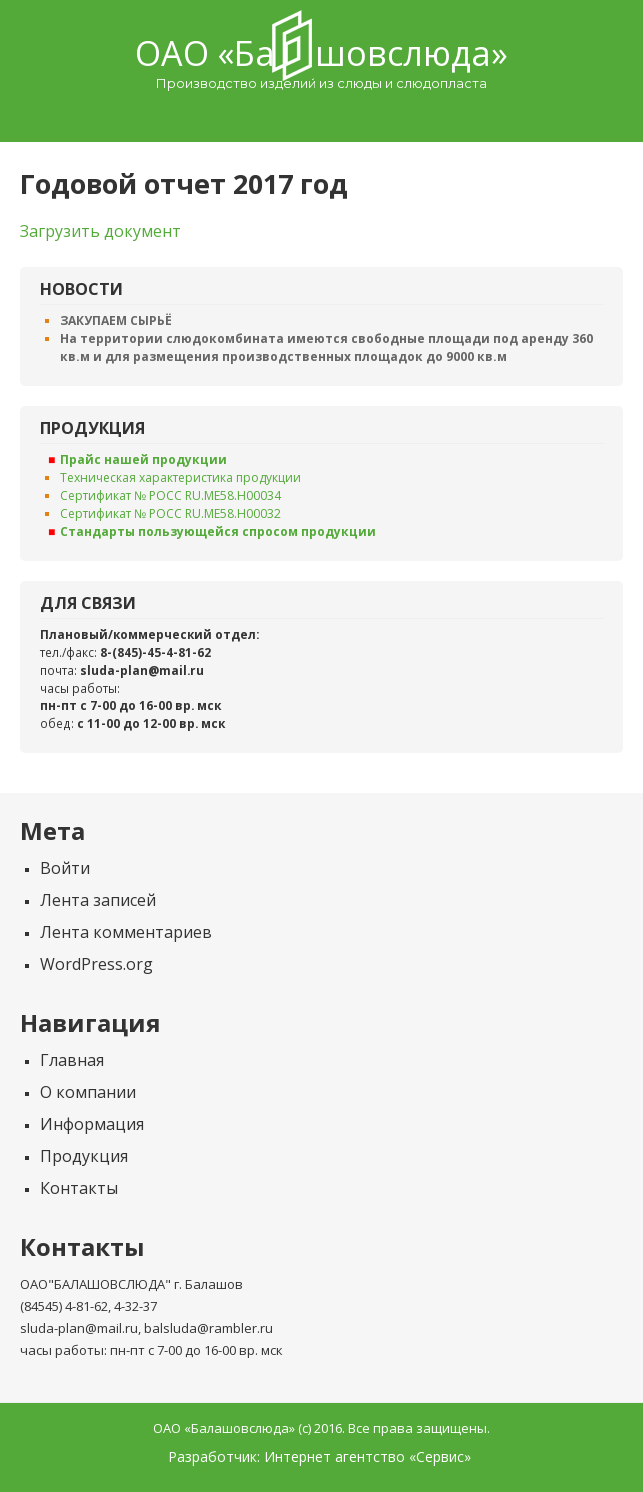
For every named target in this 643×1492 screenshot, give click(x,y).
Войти (65, 868)
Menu (321, 116)
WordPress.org (96, 964)
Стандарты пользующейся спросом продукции (218, 531)
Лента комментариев (126, 932)
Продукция (84, 1156)
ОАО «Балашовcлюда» (321, 53)
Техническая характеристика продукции (180, 477)
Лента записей (98, 900)
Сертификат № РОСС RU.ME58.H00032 (170, 513)
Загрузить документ (100, 231)
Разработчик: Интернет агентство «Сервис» (319, 1457)
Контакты (79, 1188)
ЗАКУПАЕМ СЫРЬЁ (116, 320)
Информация (92, 1124)
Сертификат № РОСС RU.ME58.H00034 (170, 495)
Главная (72, 1060)
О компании (88, 1092)
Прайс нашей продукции (143, 459)
